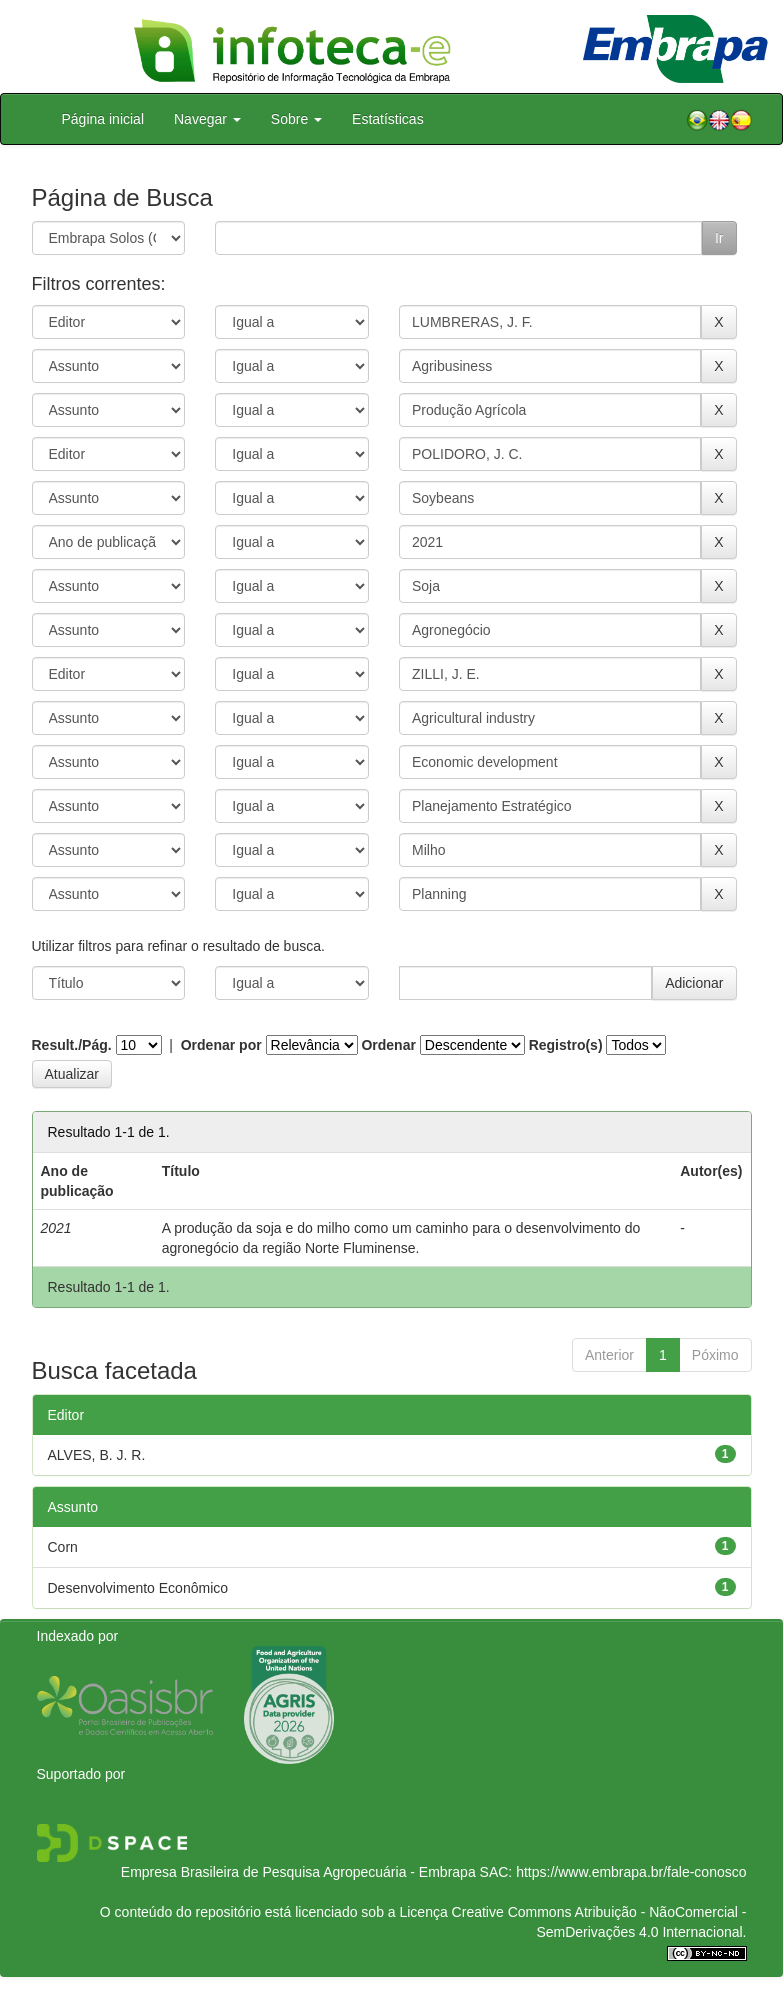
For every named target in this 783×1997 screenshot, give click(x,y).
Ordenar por (221, 1045)
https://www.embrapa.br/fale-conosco (631, 1872)
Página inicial (103, 119)
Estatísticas (388, 119)
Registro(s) (566, 1045)
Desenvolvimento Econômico (138, 1588)
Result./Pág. (72, 1045)
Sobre (296, 119)
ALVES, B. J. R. (97, 1455)
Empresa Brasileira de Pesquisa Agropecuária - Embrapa (298, 1872)
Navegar (207, 119)
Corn (63, 1547)
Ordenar (388, 1045)
